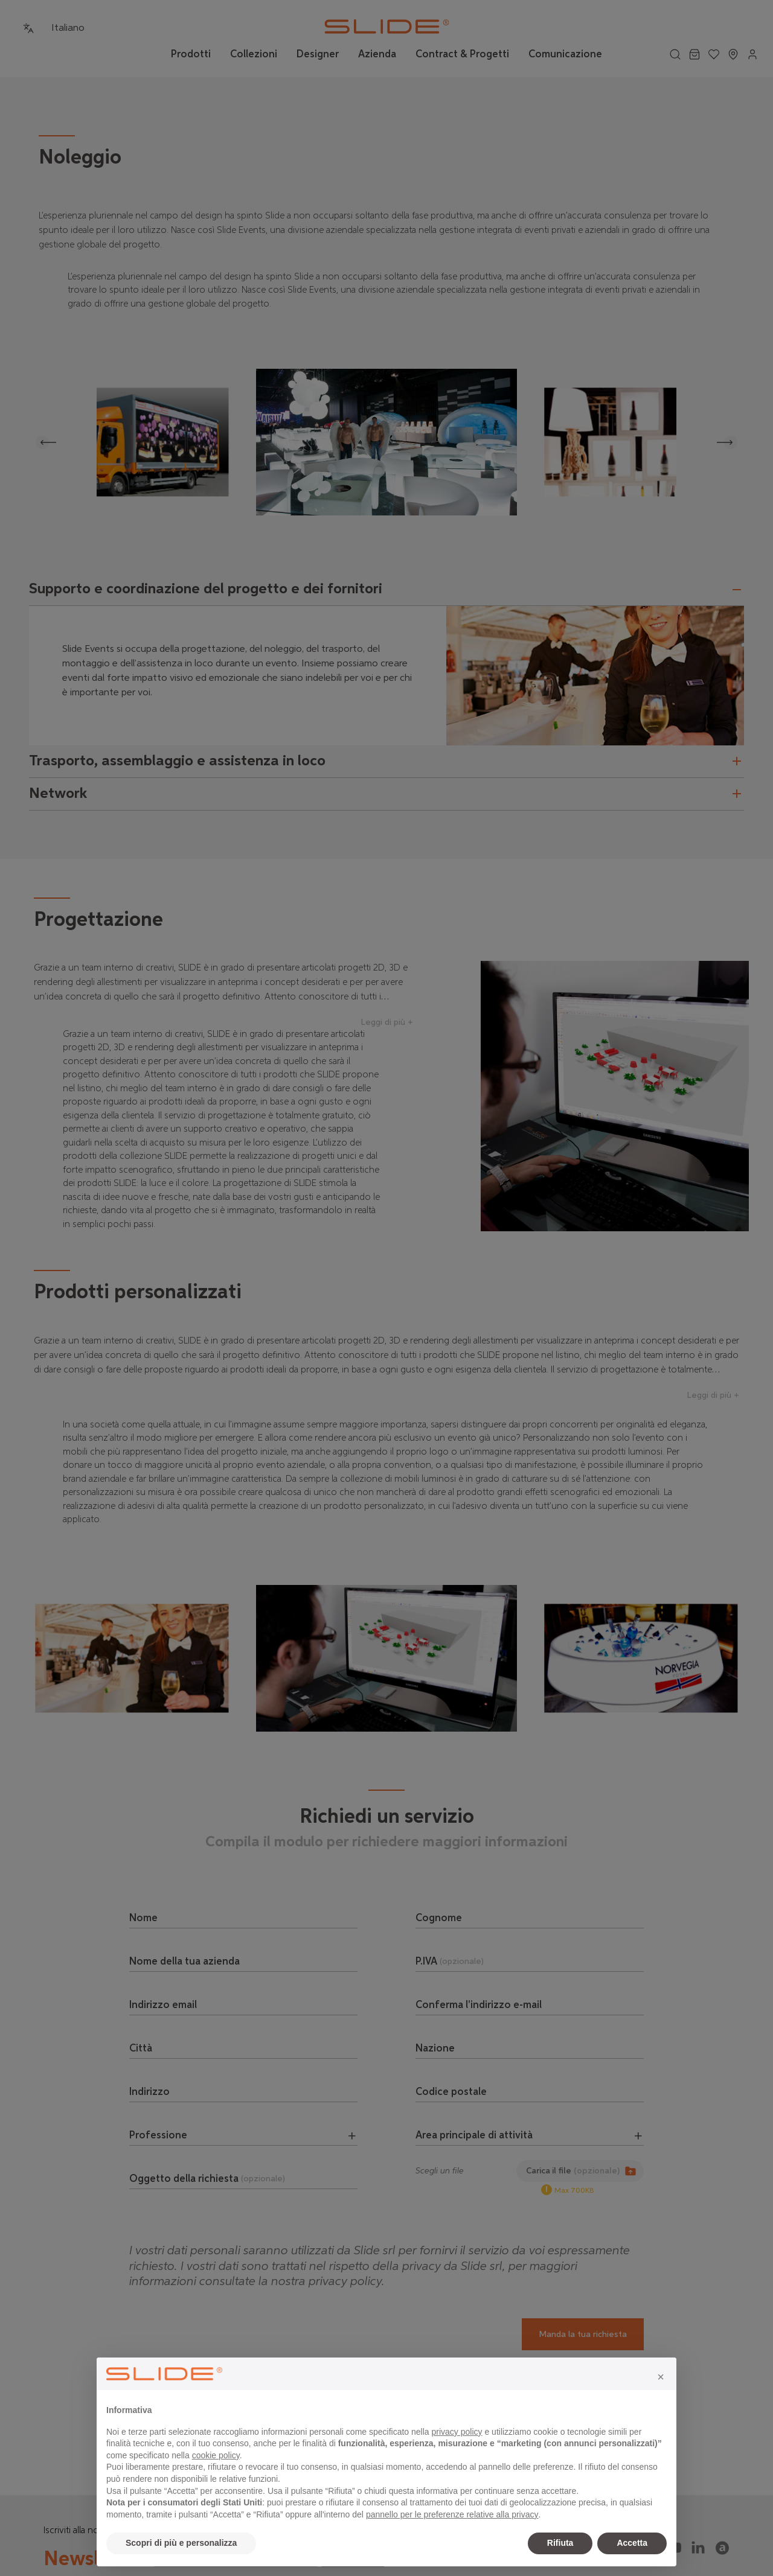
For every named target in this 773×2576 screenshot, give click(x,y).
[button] (660, 2376)
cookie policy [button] (216, 2455)
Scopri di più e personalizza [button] (181, 2543)
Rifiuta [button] (560, 2543)
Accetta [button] (632, 2543)
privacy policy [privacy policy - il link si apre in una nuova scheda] (457, 2432)
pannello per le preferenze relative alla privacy (452, 2514)
